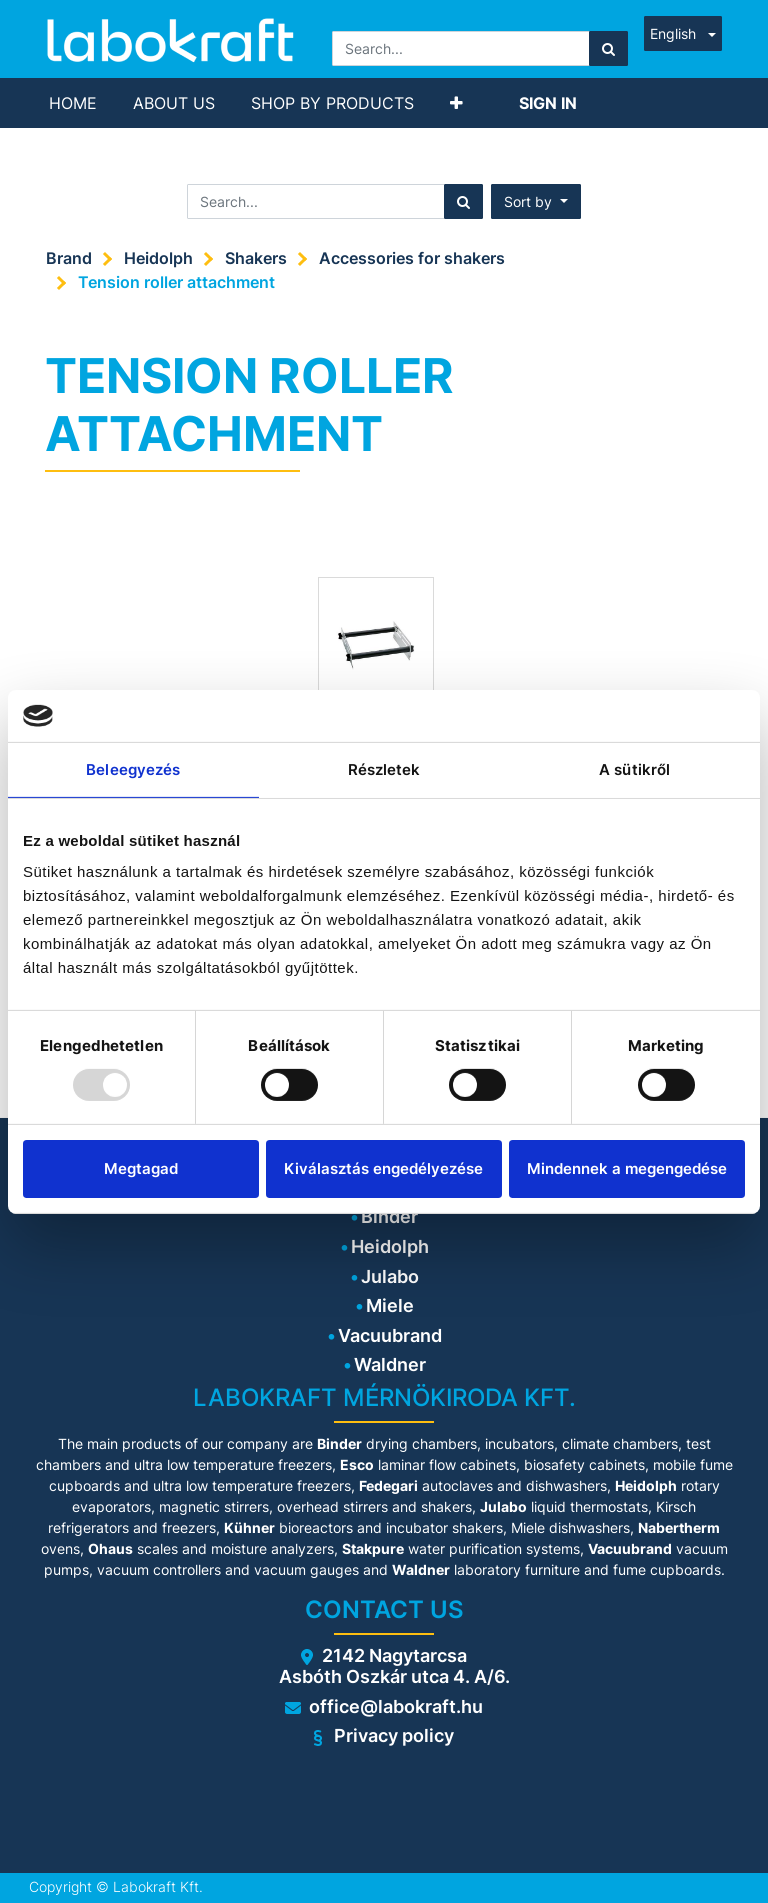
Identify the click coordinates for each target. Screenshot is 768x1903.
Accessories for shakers (412, 258)
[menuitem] (73, 103)
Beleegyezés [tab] (133, 769)
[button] (456, 103)
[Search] (608, 48)
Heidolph (158, 258)
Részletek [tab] (384, 769)
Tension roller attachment (176, 282)
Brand (69, 258)
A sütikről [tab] (634, 769)
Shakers (256, 258)
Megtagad (141, 1168)
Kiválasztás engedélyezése (383, 1168)
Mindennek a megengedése (627, 1168)
